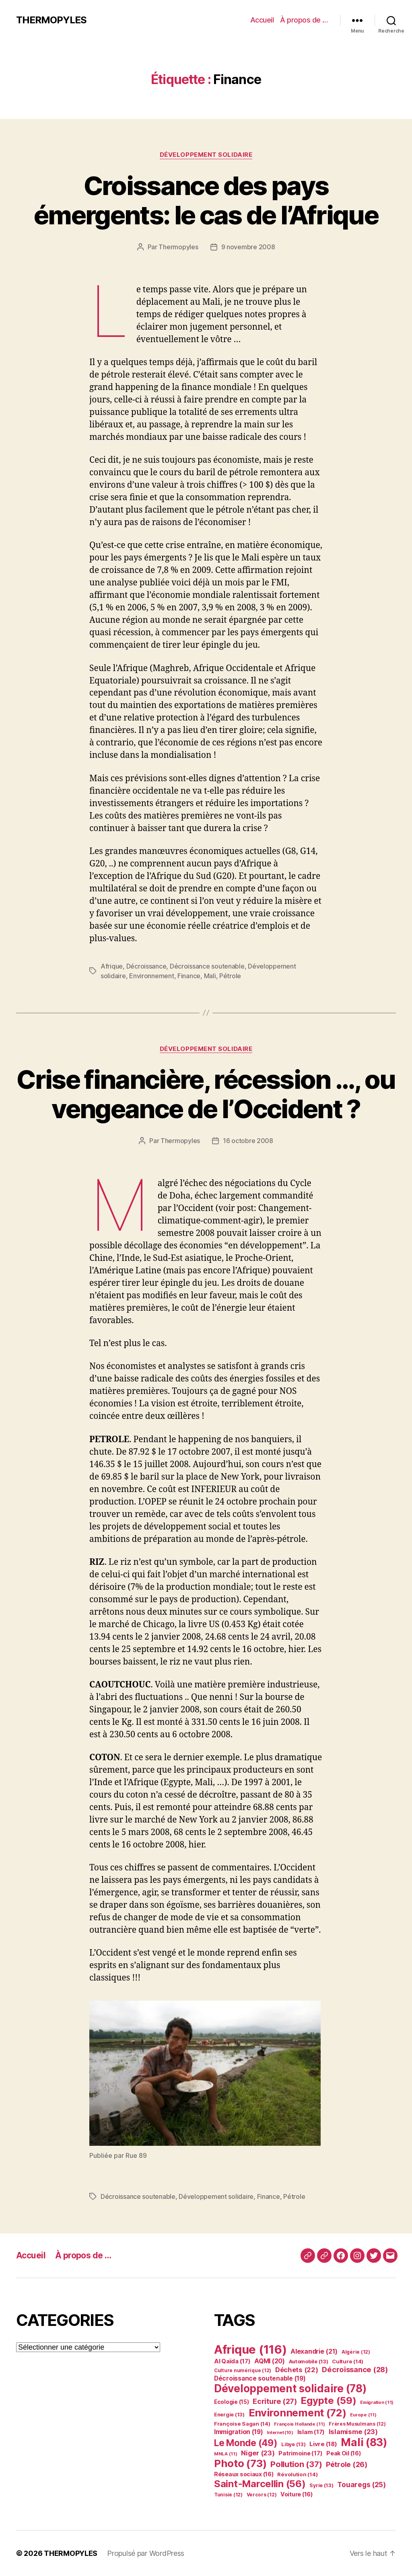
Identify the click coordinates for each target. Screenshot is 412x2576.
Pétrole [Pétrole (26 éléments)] (346, 2464)
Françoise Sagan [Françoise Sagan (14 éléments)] (242, 2423)
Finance (188, 976)
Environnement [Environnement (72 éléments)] (297, 2412)
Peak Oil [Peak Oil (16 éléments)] (343, 2453)
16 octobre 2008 (248, 1141)
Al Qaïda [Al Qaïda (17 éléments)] (232, 2361)
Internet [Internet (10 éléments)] (280, 2432)
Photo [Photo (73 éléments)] (240, 2463)
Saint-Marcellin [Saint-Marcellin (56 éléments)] (260, 2484)
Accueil (262, 20)
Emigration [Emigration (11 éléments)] (376, 2402)
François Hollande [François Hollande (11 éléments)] (299, 2424)
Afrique (112, 966)
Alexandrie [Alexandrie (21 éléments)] (314, 2351)
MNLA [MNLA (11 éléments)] (225, 2454)
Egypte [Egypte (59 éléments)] (328, 2400)
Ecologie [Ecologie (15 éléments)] (231, 2402)
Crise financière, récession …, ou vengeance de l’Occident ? (205, 1094)
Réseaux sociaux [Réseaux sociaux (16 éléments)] (244, 2474)
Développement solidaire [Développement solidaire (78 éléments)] (290, 2388)
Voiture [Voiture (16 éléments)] (296, 2494)
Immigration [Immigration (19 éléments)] (238, 2432)
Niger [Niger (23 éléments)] (257, 2453)
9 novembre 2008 (248, 247)
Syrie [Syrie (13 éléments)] (321, 2485)
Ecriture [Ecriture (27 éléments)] (275, 2401)
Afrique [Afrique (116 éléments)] (250, 2349)
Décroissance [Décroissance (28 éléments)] (355, 2369)
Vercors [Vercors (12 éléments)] (262, 2495)
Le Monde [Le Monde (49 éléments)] (246, 2442)
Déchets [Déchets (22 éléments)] (296, 2370)
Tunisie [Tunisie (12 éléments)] (228, 2495)
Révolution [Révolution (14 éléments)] (297, 2474)
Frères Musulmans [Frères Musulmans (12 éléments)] (357, 2424)
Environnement (151, 976)
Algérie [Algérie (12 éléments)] (356, 2352)
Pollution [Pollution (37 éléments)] (296, 2464)
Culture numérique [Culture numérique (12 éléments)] (242, 2370)
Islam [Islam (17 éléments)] (311, 2432)
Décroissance (146, 966)
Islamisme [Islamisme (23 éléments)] (353, 2432)
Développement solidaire (206, 154)
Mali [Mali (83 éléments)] (364, 2442)
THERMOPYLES (51, 20)
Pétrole (230, 976)
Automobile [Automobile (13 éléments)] (308, 2361)
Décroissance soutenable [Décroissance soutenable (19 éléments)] (259, 2378)
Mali (210, 976)
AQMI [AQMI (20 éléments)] (269, 2361)
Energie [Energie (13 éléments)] (229, 2415)
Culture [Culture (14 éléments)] (347, 2361)
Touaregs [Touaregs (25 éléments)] (361, 2484)
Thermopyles (178, 247)
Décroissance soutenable (207, 966)
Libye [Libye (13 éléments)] (293, 2444)
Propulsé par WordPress (145, 2553)
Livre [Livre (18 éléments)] (323, 2444)
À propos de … (304, 20)
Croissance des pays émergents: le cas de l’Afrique (206, 200)
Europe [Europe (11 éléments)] (363, 2415)
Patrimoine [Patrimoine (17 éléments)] (300, 2453)
